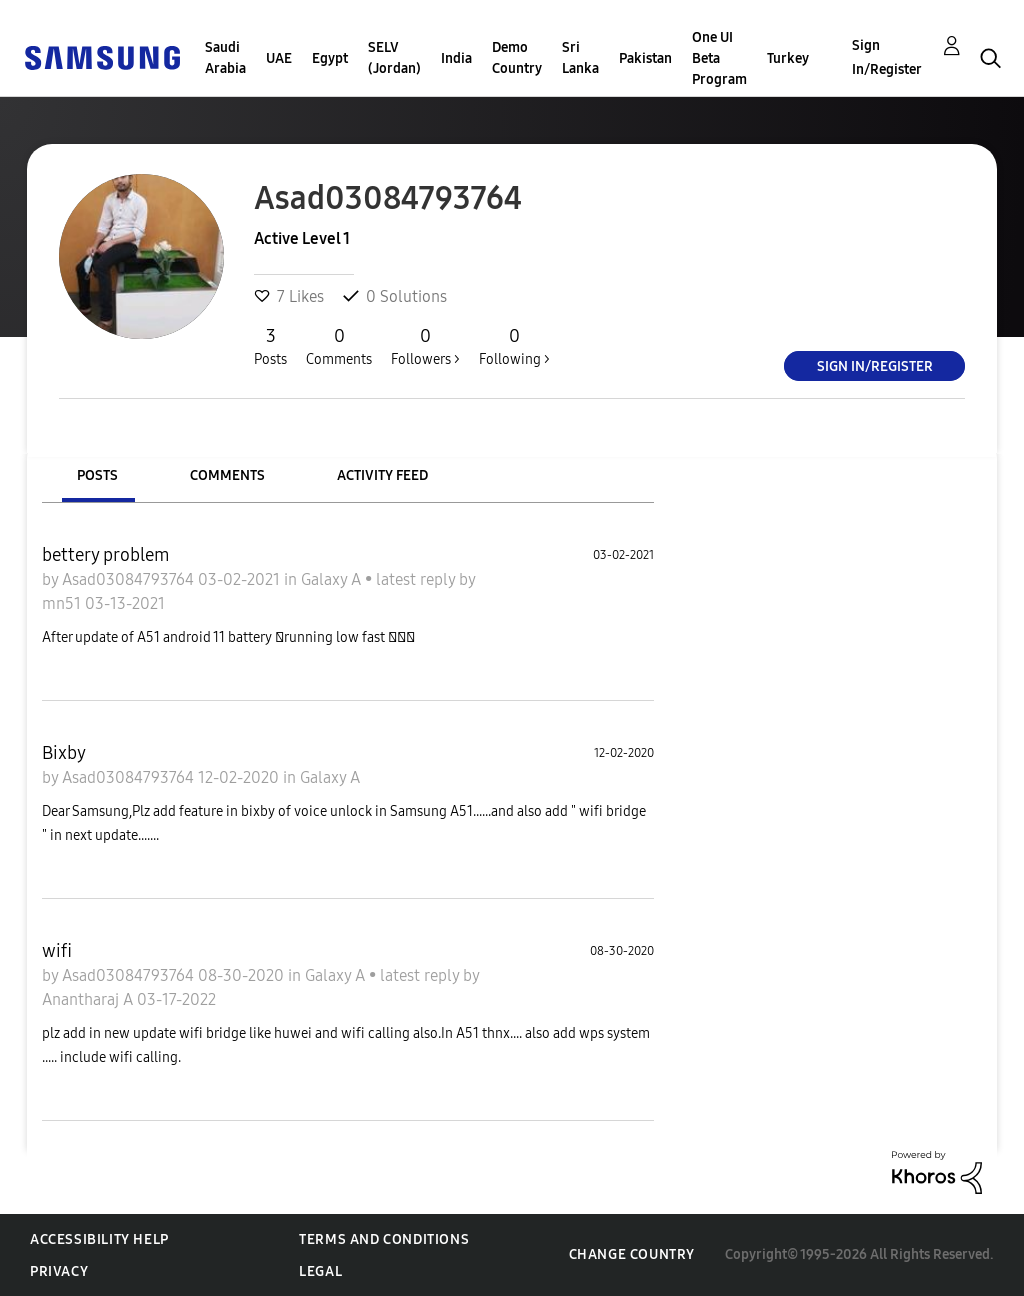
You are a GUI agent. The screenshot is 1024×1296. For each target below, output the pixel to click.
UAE (279, 58)
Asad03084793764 (130, 579)
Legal (320, 1271)
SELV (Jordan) (394, 58)
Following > (514, 346)
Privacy (59, 1271)
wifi (57, 951)
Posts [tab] (97, 475)
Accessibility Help (99, 1239)
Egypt (330, 58)
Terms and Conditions (384, 1239)
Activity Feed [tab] (382, 475)
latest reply (417, 579)
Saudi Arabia (225, 58)
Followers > (425, 346)
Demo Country (517, 58)
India (456, 58)
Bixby (64, 753)
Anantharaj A (89, 999)
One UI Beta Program (719, 58)
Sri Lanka (580, 58)
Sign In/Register (887, 57)
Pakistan (645, 58)
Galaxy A (333, 579)
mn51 (63, 603)
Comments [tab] (227, 475)
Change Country (632, 1254)
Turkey (788, 58)
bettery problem (106, 555)
